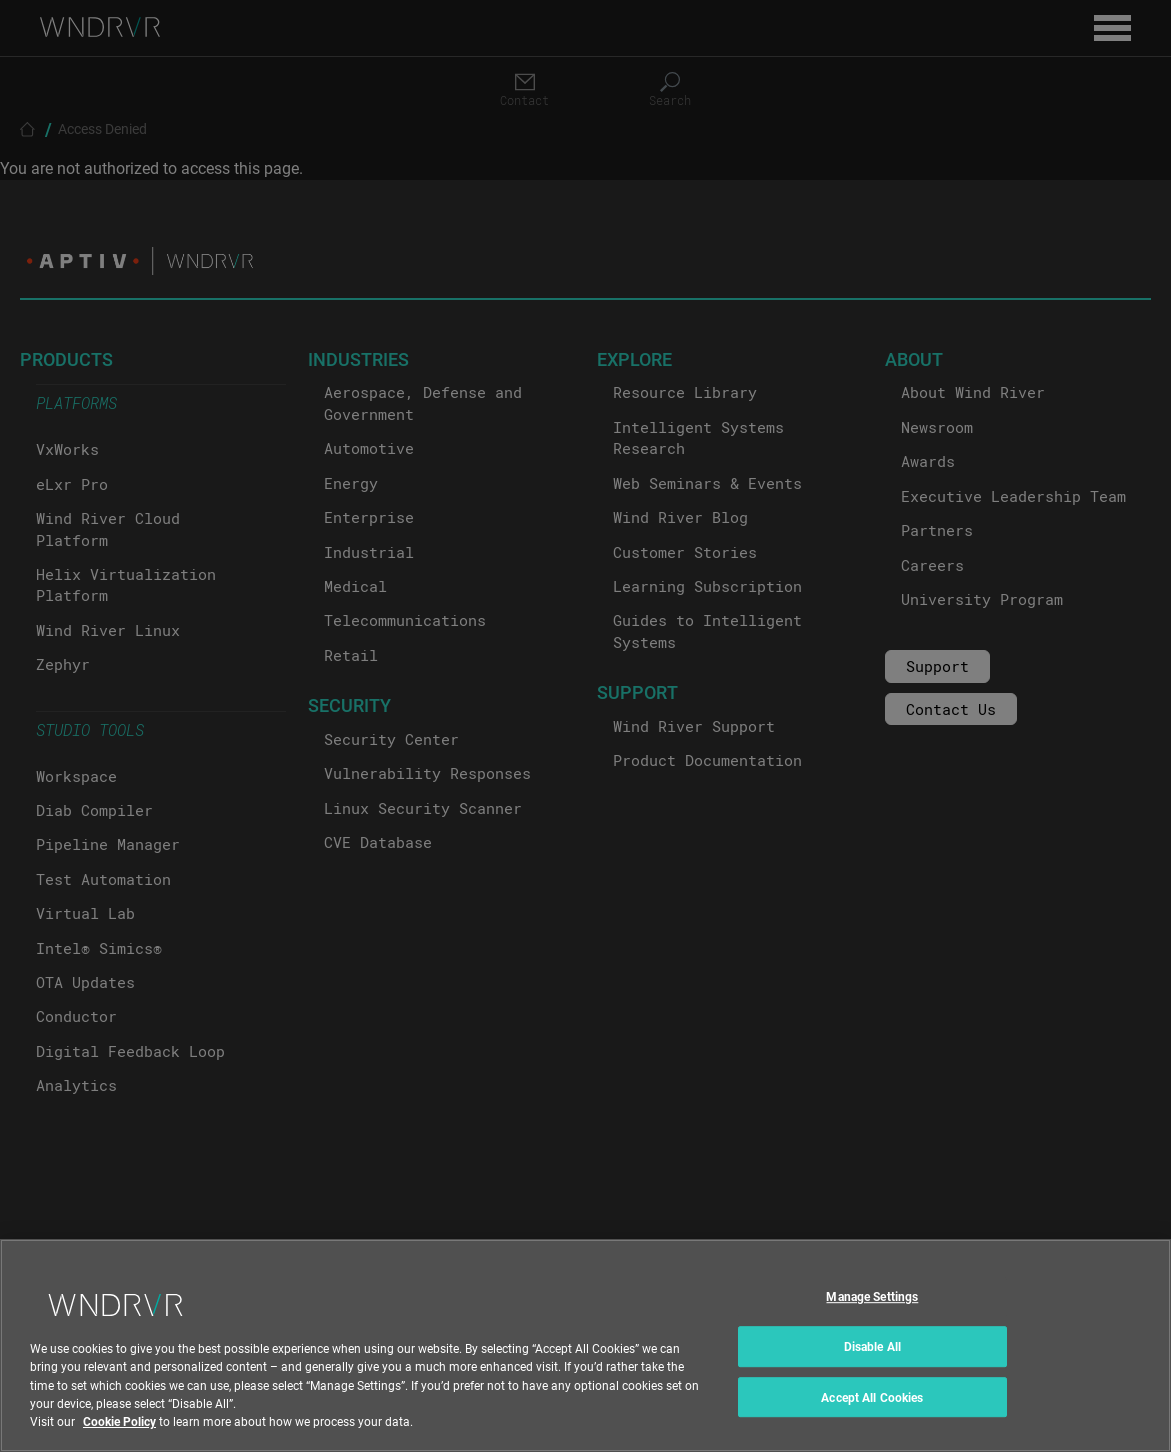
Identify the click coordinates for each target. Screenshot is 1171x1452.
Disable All (872, 1371)
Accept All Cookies (872, 1421)
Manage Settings (872, 1321)
